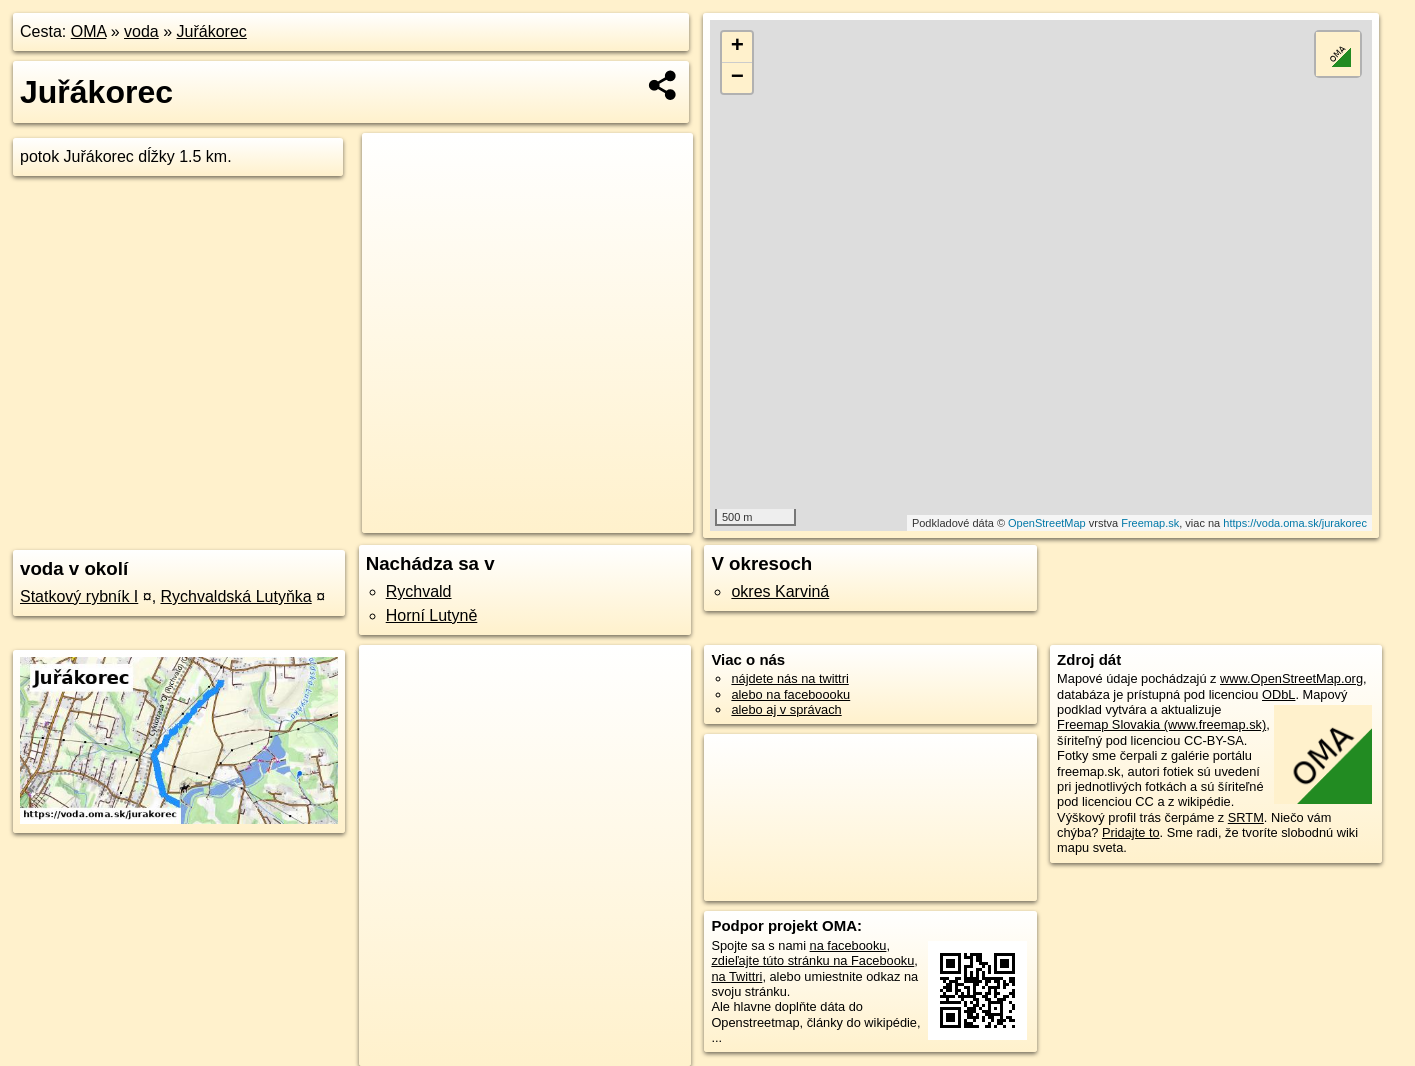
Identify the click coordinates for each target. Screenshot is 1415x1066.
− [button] (737, 78)
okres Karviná (780, 591)
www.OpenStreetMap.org (1291, 678)
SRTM (1246, 817)
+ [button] (737, 47)
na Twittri (736, 976)
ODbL (1278, 694)
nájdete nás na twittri (789, 678)
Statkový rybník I (79, 596)
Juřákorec (212, 31)
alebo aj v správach (786, 709)
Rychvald (419, 591)
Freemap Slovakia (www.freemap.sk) (1161, 724)
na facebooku (848, 945)
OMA (89, 31)
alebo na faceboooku (790, 694)
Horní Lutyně (432, 615)
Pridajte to (1131, 832)
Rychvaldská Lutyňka (236, 596)
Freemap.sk (1150, 523)
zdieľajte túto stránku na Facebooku (812, 960)
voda (141, 31)
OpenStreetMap (1047, 523)
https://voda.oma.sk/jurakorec (1295, 523)
